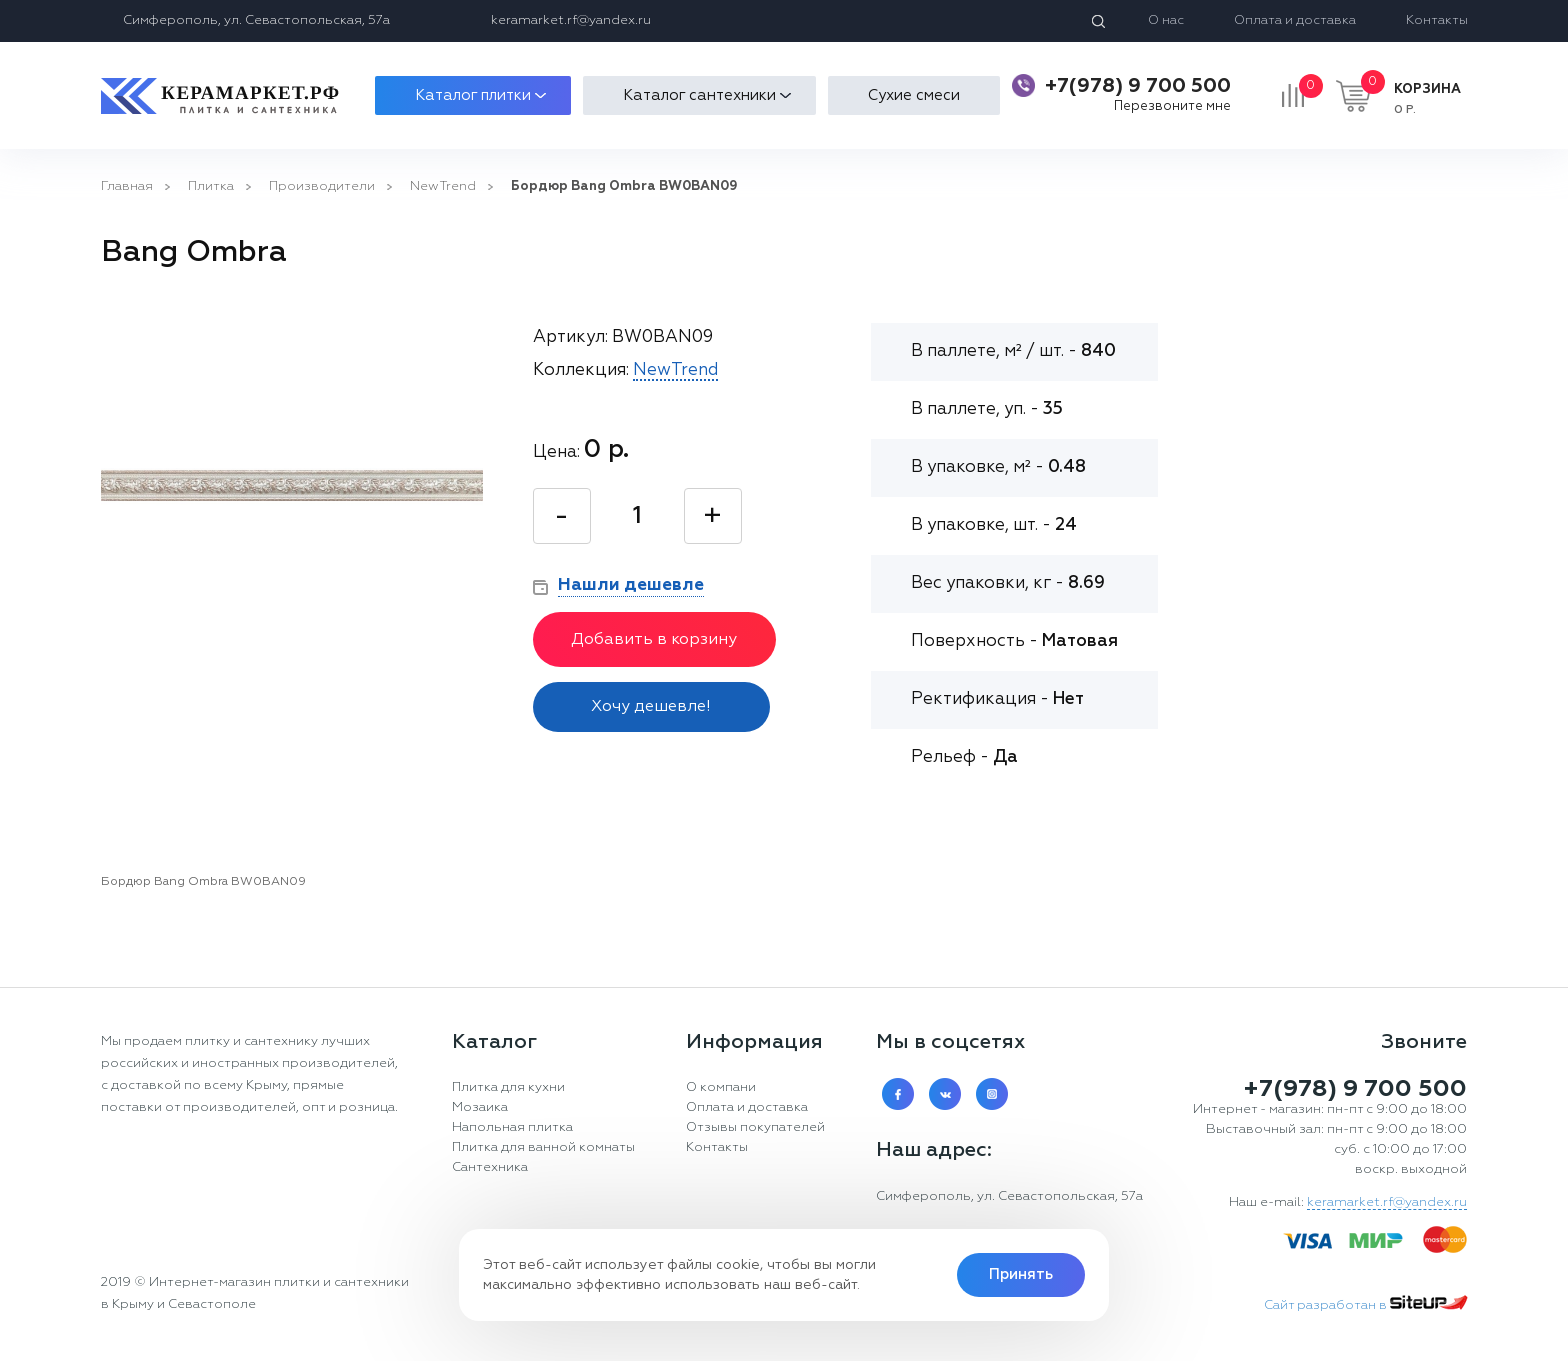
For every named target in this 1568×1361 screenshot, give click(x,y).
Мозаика (480, 1107)
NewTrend (443, 186)
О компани (721, 1087)
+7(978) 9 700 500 (1138, 86)
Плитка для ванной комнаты (543, 1147)
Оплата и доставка (1295, 20)
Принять (1021, 1274)
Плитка (211, 186)
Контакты (1437, 20)
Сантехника (490, 1167)
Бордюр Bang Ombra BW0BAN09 (624, 186)
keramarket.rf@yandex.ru (571, 20)
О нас (1166, 20)
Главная (127, 186)
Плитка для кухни (508, 1087)
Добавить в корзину (654, 640)
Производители (322, 186)
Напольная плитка (512, 1127)
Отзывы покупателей (755, 1127)
